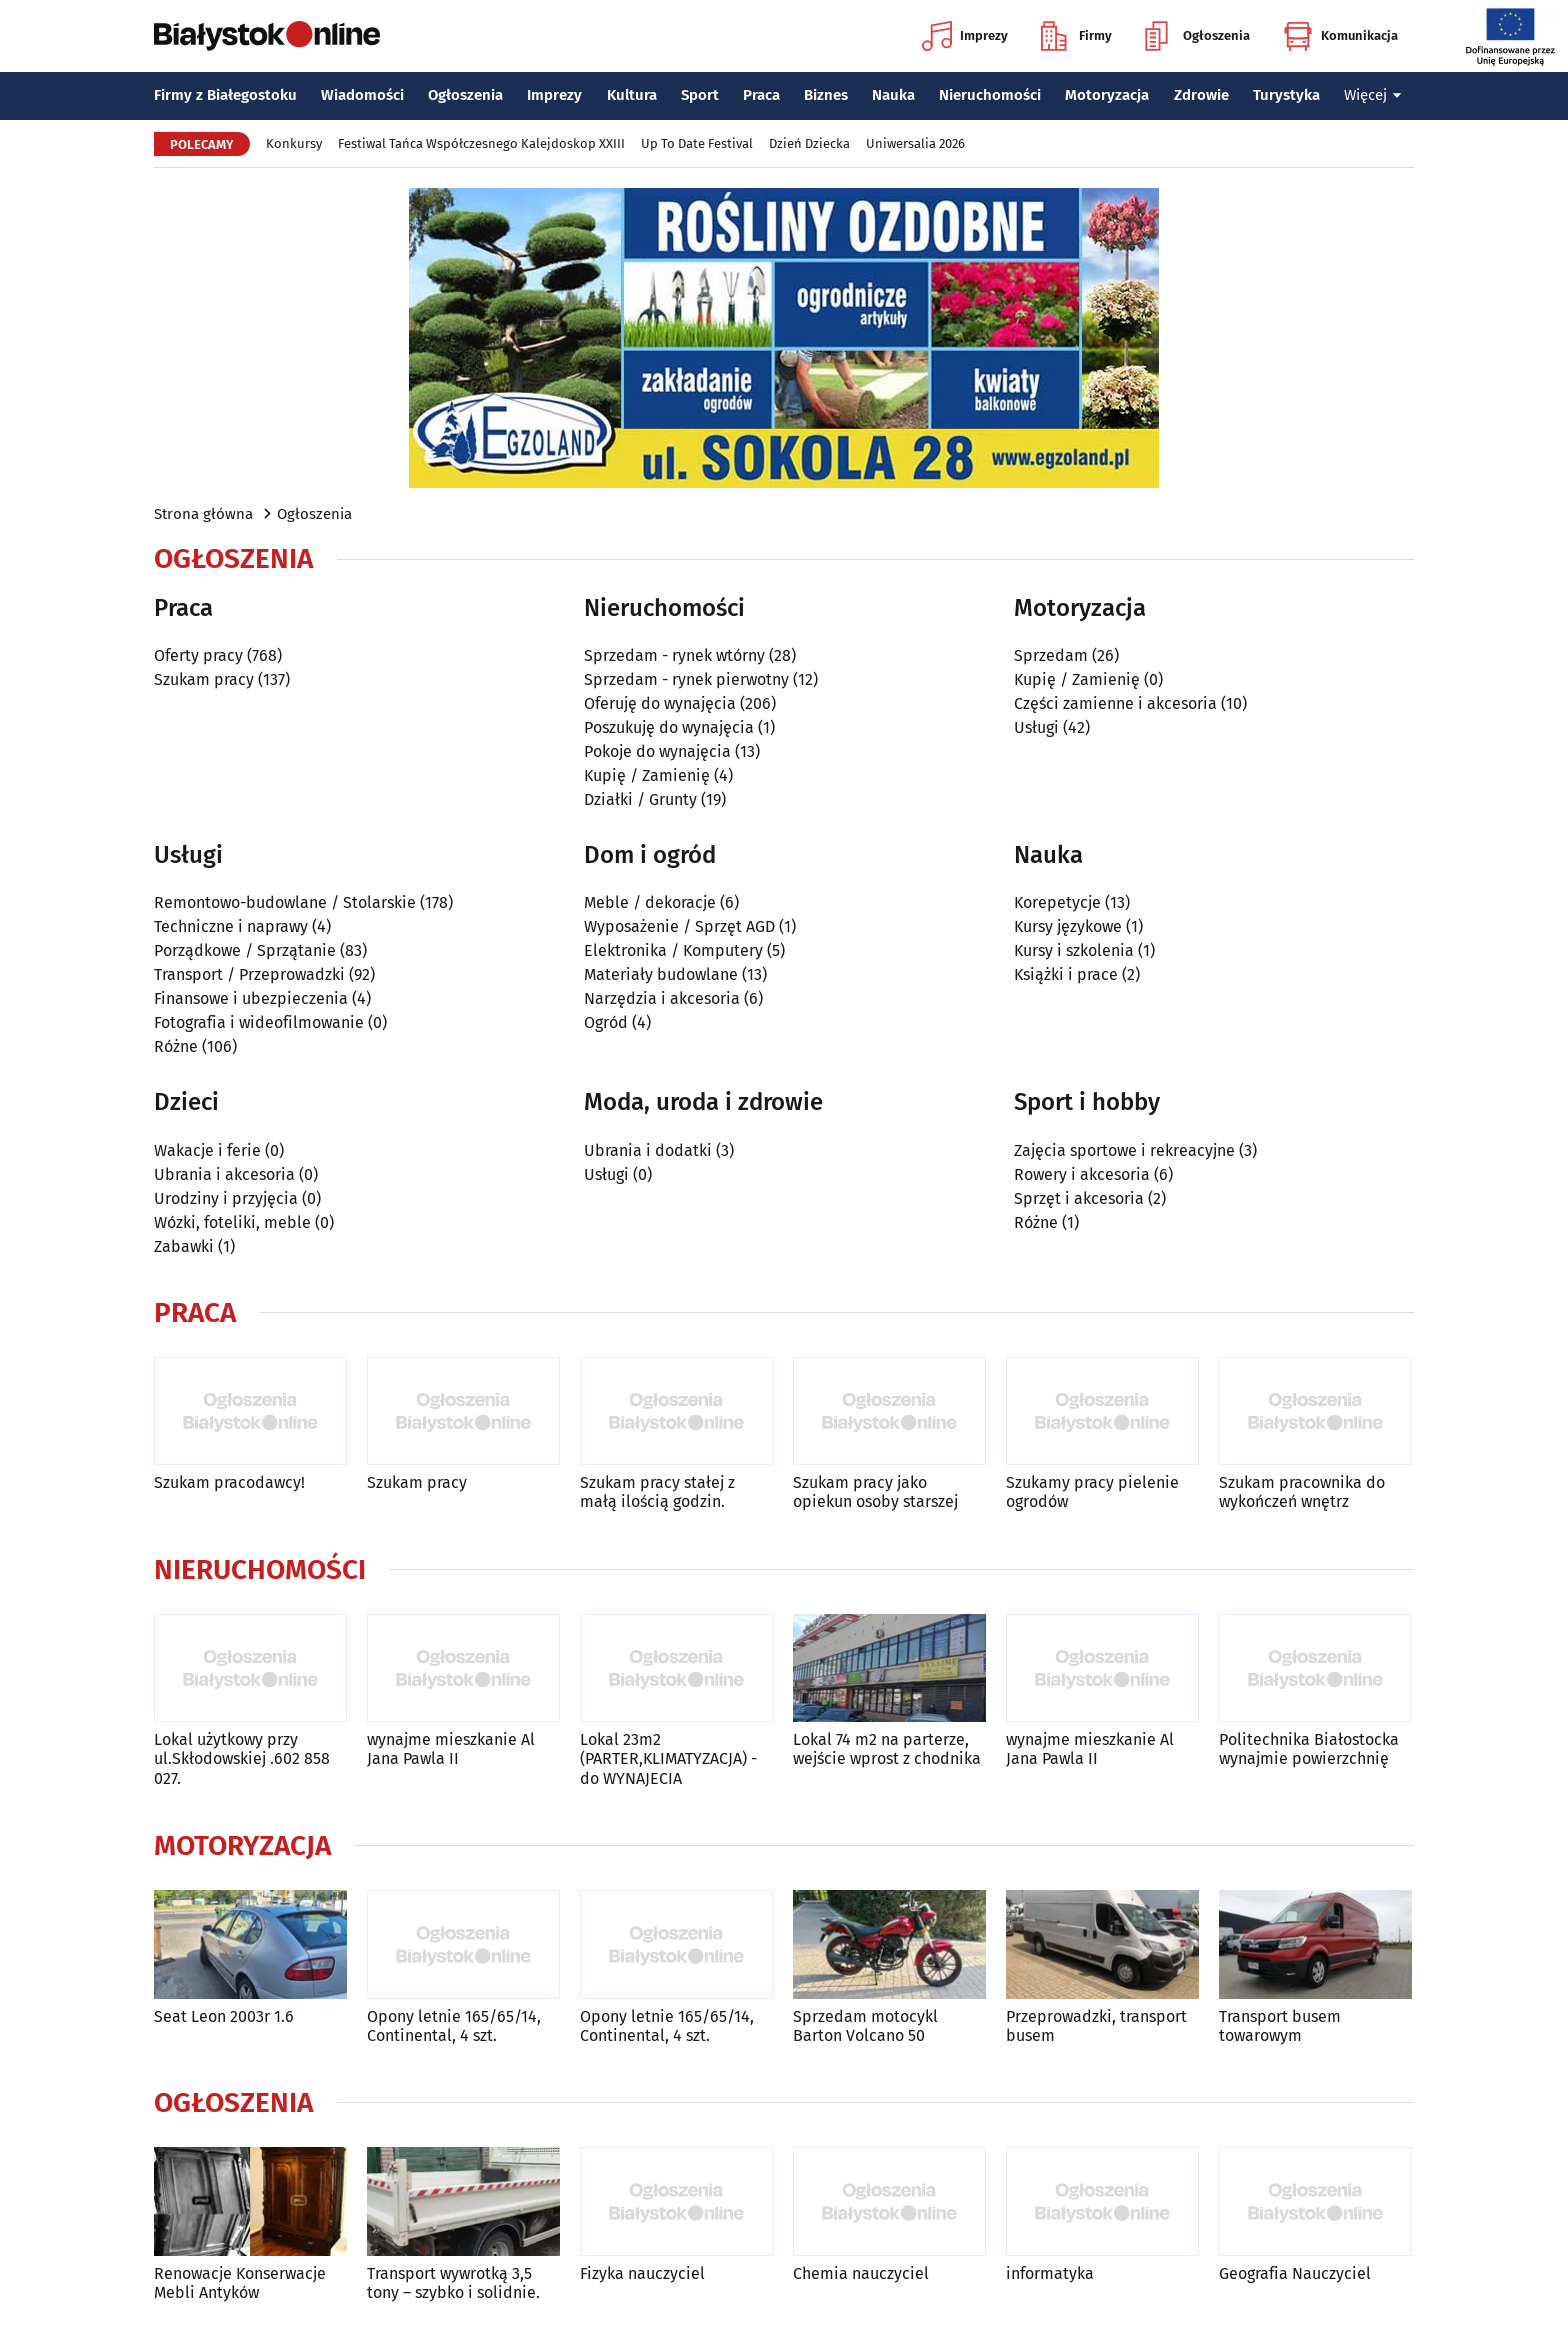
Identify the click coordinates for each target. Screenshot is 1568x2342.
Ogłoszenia (1197, 36)
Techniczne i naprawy (231, 926)
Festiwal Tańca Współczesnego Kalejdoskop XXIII (481, 143)
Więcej (1373, 95)
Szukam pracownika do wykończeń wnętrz (1302, 1492)
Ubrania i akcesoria (224, 1174)
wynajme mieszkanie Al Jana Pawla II (451, 1749)
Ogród (606, 1022)
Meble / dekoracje (650, 902)
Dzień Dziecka (809, 143)
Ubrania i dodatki (648, 1150)
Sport (700, 95)
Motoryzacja (1107, 95)
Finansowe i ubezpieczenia (251, 998)
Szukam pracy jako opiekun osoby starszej (875, 1492)
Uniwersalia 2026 (915, 143)
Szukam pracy (204, 679)
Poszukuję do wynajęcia (669, 727)
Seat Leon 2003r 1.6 (224, 2016)
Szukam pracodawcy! (229, 1482)
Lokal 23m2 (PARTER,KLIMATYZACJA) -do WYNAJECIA (668, 1758)
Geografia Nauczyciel (1295, 2273)
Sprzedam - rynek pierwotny (686, 679)
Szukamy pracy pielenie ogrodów (1092, 1492)
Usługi (1036, 727)
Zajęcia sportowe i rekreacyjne (1124, 1150)
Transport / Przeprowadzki (249, 974)
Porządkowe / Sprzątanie (245, 950)
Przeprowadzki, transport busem (1096, 2026)
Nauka (893, 95)
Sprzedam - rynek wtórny (674, 655)
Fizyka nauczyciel (642, 2273)
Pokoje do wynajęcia (657, 751)
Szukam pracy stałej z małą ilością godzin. (657, 1492)
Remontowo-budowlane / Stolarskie (285, 902)
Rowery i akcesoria (1082, 1174)
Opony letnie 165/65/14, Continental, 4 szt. (454, 2026)
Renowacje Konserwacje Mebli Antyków (240, 2283)
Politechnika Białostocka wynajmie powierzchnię (1309, 1749)
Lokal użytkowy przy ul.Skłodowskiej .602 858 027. (242, 1758)
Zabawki (184, 1246)
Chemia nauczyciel (861, 2273)
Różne (176, 1046)
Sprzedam (1051, 655)
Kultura (632, 95)
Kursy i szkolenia (1074, 950)
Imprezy (965, 36)
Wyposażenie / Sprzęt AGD (679, 926)
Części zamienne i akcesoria (1115, 703)
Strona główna (203, 514)
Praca (761, 95)
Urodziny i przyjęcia (226, 1198)
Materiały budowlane (661, 974)
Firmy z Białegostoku (225, 95)
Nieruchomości (990, 95)
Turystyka (1286, 95)
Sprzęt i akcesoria (1079, 1198)
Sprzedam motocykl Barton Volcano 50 (865, 2026)
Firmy (1076, 36)
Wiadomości (362, 95)
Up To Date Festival (697, 143)
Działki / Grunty (640, 799)
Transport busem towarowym (1280, 2026)
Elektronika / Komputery (673, 950)
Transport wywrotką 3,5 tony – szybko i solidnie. (453, 2283)
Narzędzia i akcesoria (662, 998)
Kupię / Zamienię (647, 775)
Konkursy (294, 143)
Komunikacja (1340, 36)
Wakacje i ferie (207, 1150)
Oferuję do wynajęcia (660, 703)
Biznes (826, 95)
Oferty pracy (198, 655)
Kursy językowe (1068, 926)
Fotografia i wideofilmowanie (259, 1022)
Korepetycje (1057, 902)
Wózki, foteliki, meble (232, 1222)
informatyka (1050, 2273)
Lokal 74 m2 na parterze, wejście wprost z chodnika (887, 1749)
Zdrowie (1201, 95)
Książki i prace (1066, 974)
